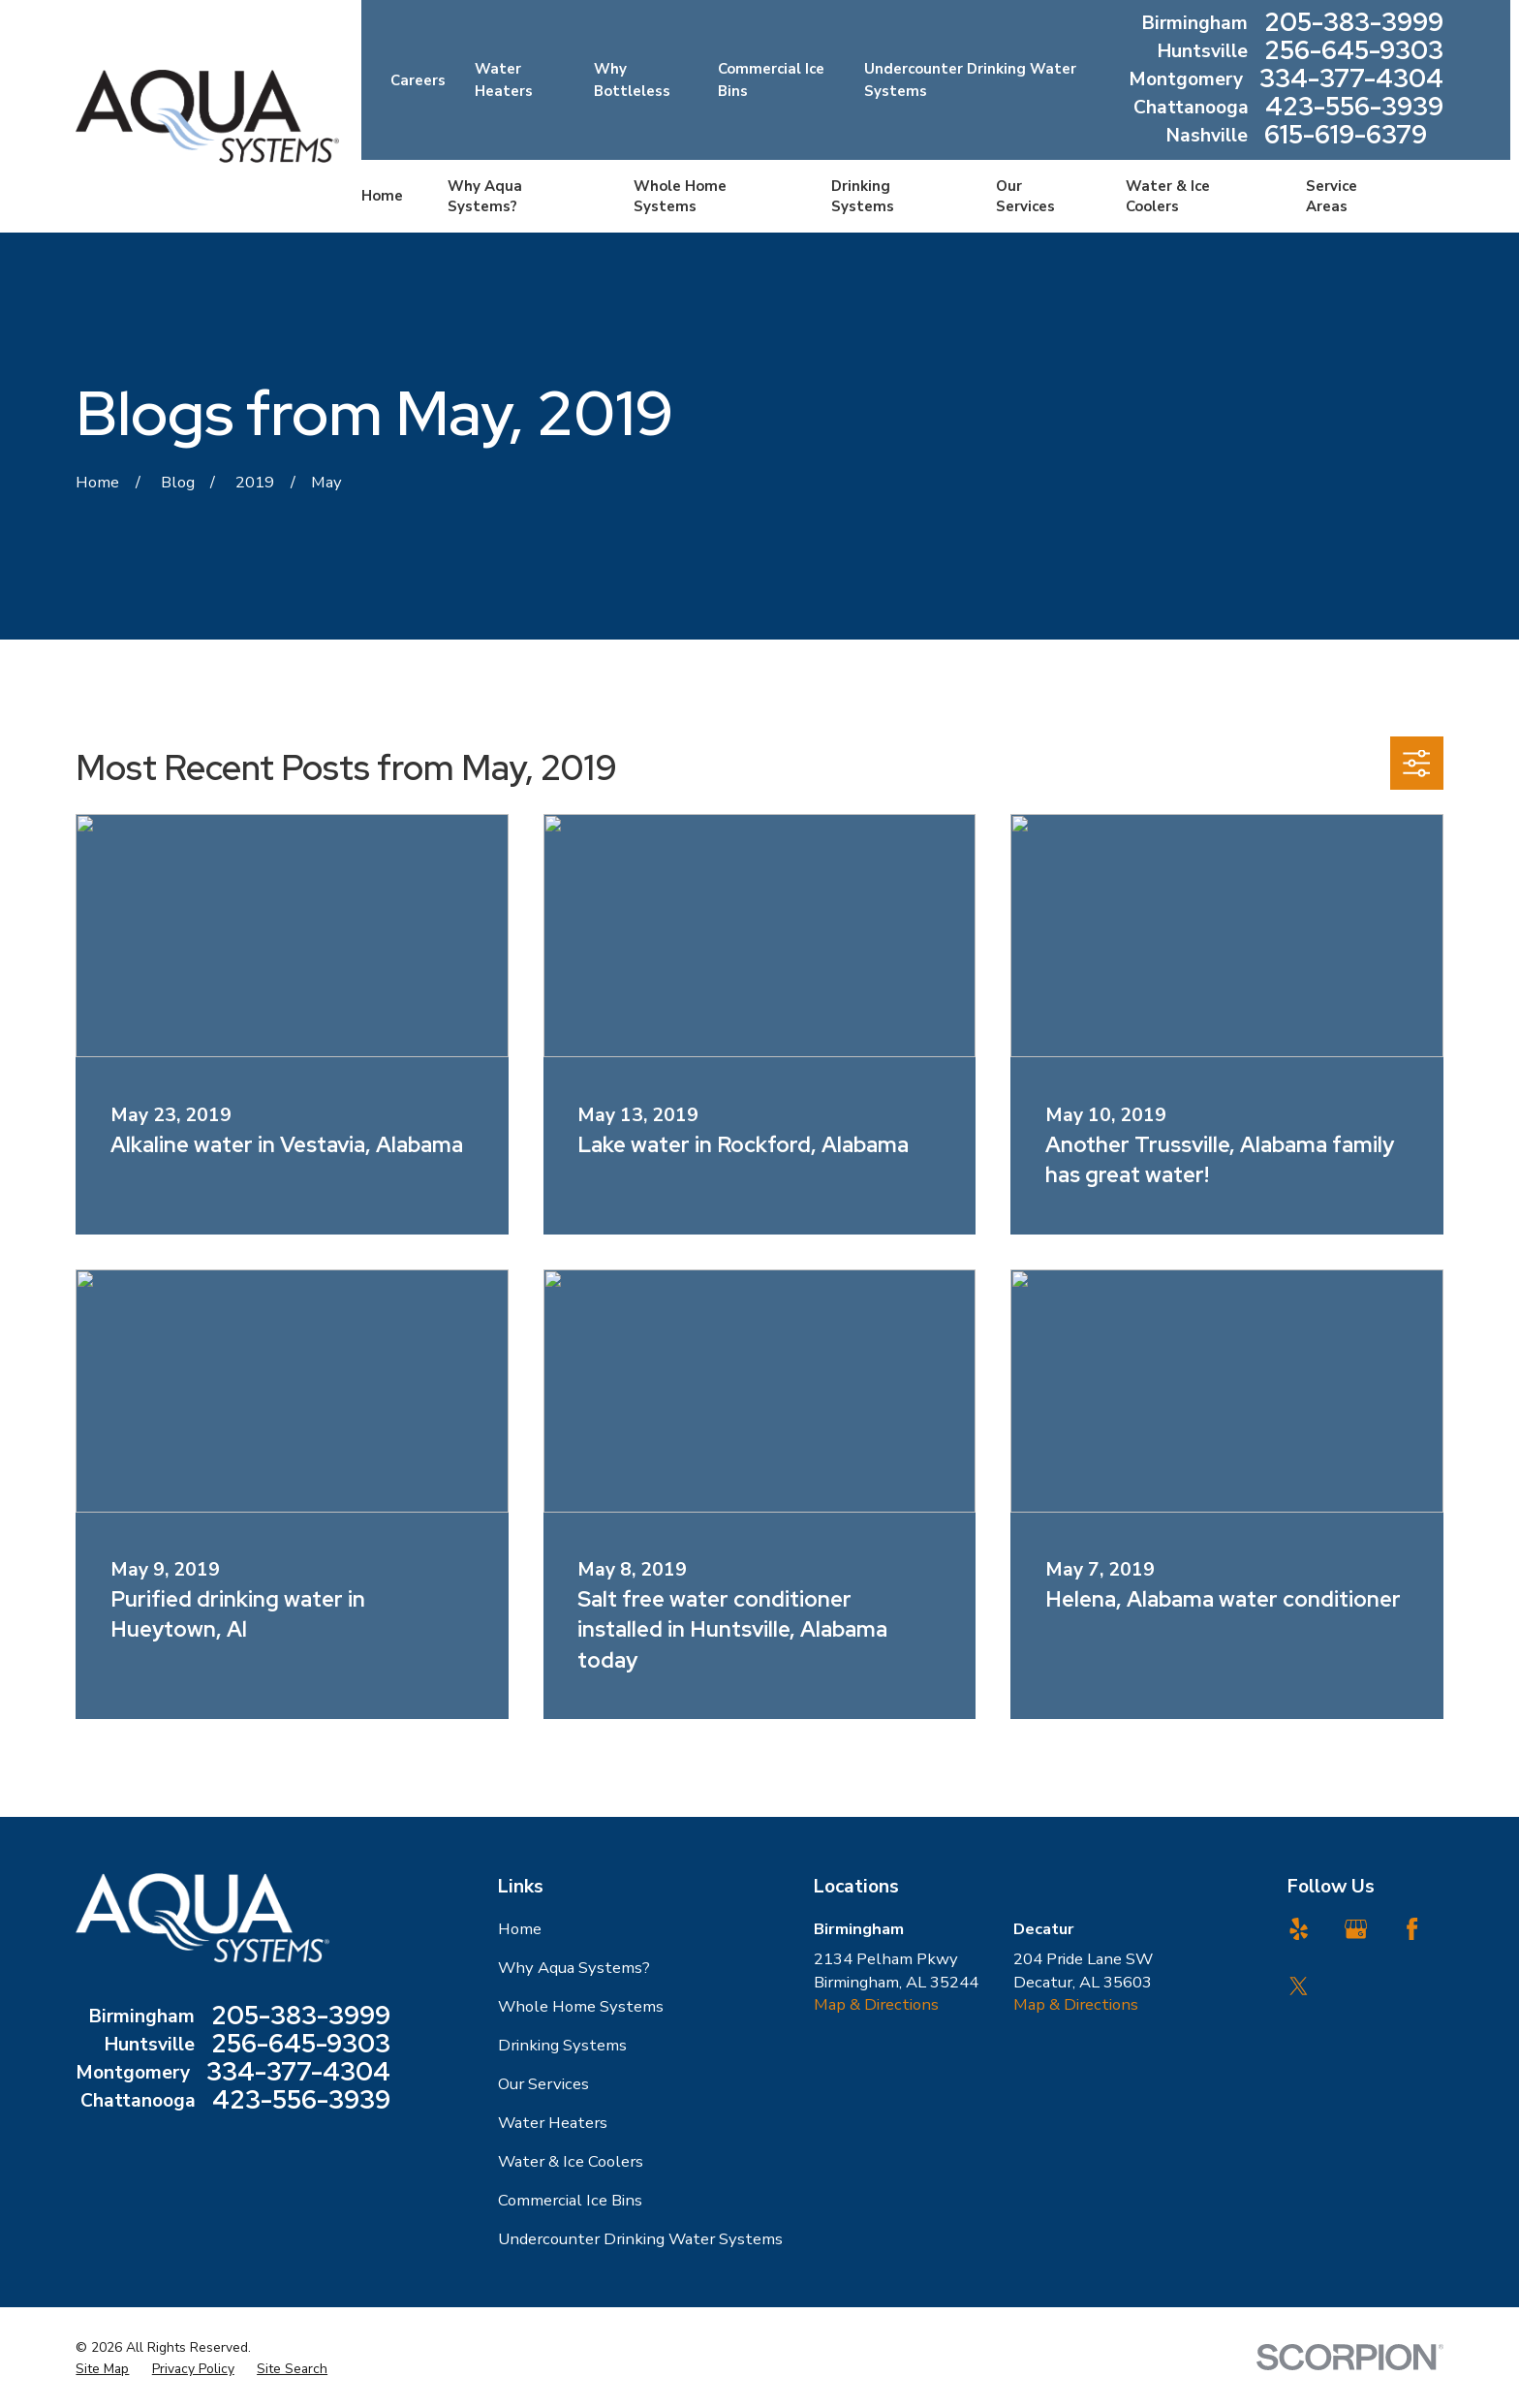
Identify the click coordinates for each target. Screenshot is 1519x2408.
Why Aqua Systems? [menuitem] (485, 196)
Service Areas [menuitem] (1331, 196)
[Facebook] (1412, 1929)
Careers (418, 80)
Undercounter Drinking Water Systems (640, 2239)
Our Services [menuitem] (1025, 196)
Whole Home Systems (581, 2006)
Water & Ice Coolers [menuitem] (1168, 196)
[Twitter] (1298, 1986)
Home (520, 1929)
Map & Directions (876, 2004)
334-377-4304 (1351, 80)
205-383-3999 (1353, 24)
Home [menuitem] (382, 195)
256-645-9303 (1353, 52)
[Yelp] (1298, 1929)
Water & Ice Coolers (570, 2161)
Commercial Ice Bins (570, 2200)
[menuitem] (102, 2369)
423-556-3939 (1354, 108)
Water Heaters (552, 2122)
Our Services (543, 2084)
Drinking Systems (562, 2045)
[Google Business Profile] (1356, 1929)
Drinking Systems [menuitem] (862, 196)
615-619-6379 (1345, 136)
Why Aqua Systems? (574, 1967)
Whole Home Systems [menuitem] (680, 196)
